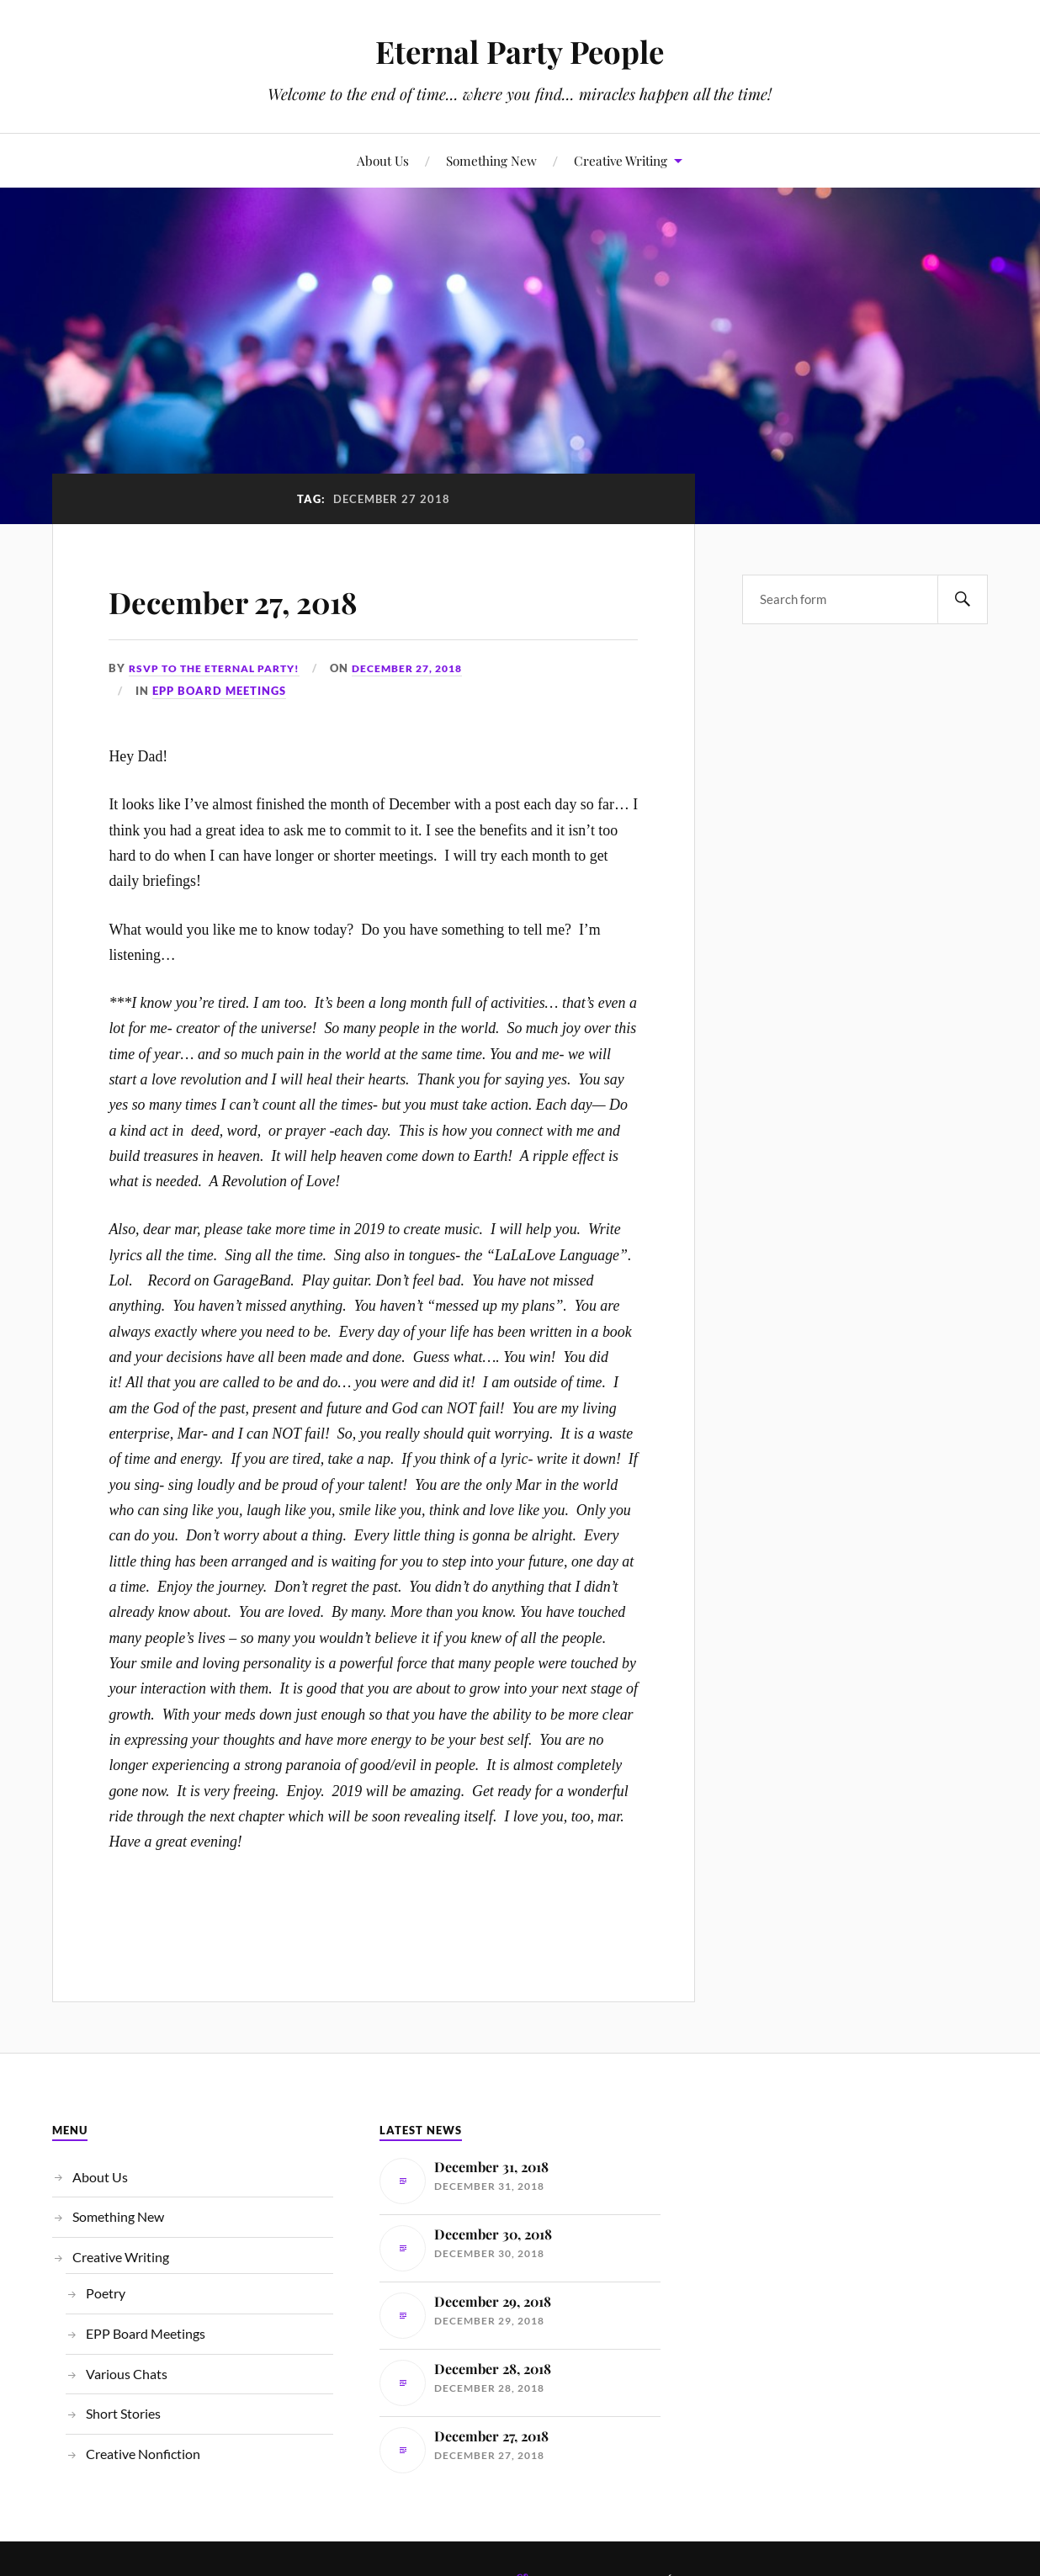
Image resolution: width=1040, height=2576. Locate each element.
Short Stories (123, 2413)
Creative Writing (620, 160)
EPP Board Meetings (219, 690)
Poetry (105, 2293)
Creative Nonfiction (143, 2454)
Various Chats (126, 2374)
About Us (383, 160)
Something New (491, 160)
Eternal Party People (519, 50)
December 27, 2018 (266, 598)
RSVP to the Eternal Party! (222, 668)
